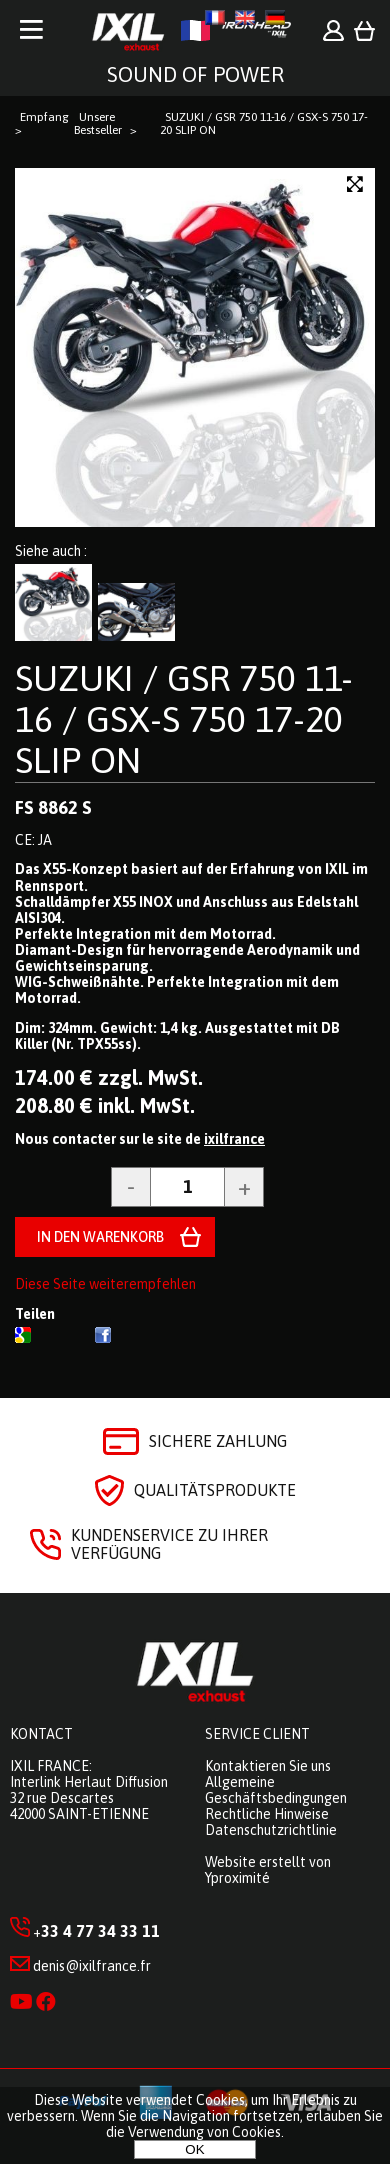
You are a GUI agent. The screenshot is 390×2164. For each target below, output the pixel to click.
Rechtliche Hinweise (267, 1814)
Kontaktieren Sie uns (268, 1766)
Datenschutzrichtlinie (271, 1830)
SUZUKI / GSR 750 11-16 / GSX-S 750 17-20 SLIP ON (184, 719)
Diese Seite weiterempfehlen (105, 1284)
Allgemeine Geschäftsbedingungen (276, 1790)
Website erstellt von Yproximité (268, 1870)
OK (194, 2149)
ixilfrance (234, 1139)
